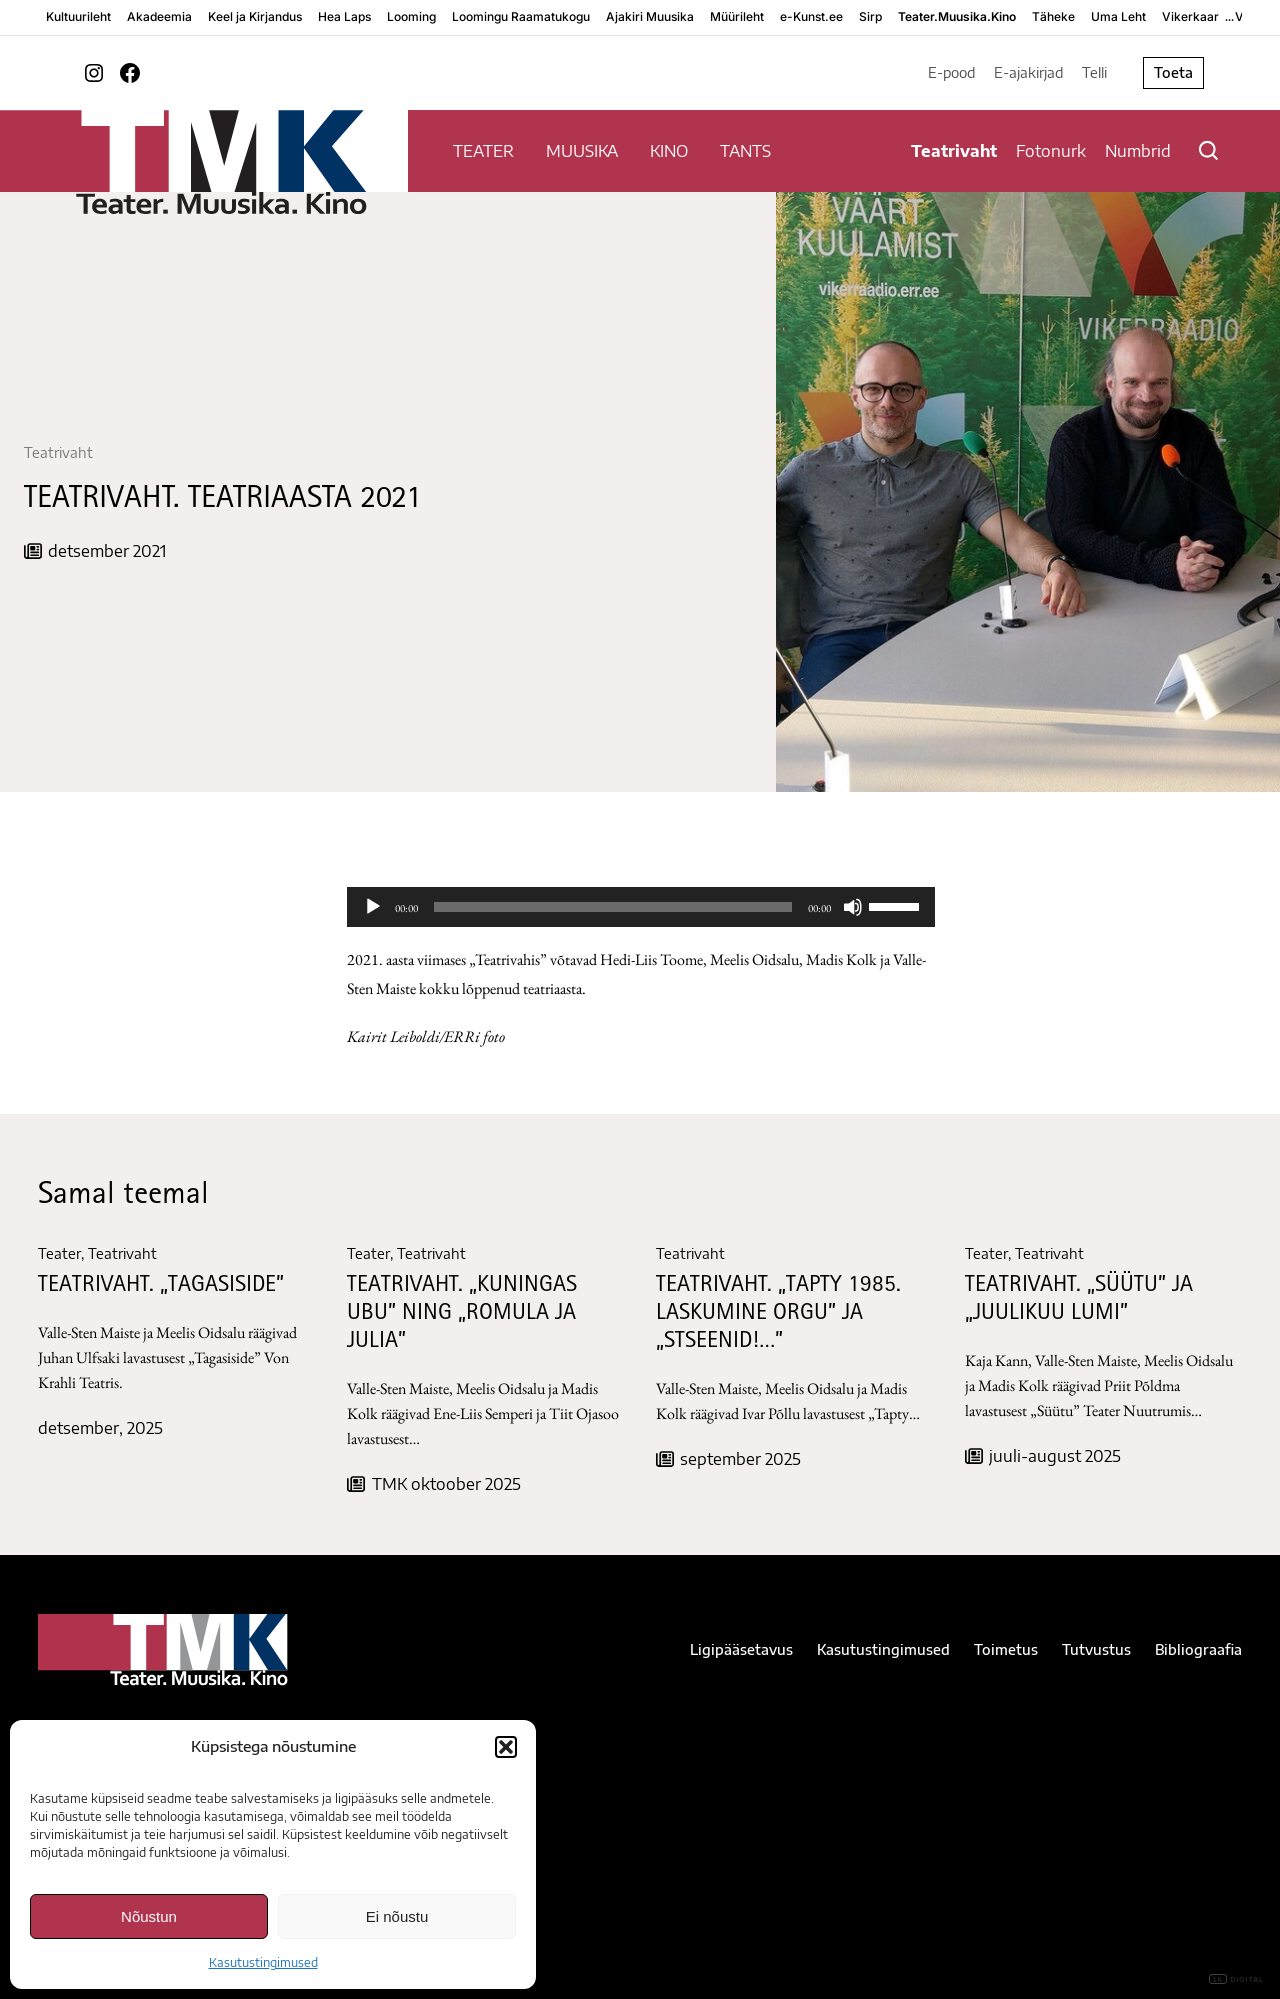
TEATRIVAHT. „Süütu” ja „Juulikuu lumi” (1079, 1300)
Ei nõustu (397, 1916)
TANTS (745, 151)
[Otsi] (1208, 150)
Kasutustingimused (263, 1962)
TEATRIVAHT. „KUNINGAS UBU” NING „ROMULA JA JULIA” (462, 1314)
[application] (641, 907)
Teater (59, 1253)
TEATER (483, 151)
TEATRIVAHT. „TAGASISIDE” (161, 1286)
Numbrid (1138, 151)
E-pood (951, 72)
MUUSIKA (582, 151)
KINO (669, 151)
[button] (506, 1747)
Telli (1094, 72)
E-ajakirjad (1028, 72)
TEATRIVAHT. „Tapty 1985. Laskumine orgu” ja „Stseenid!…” (778, 1314)
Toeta (1173, 72)
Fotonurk (1051, 151)
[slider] (613, 907)
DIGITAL (1236, 1979)
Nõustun (149, 1916)
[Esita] (373, 907)
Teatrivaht (954, 151)
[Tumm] (853, 907)
